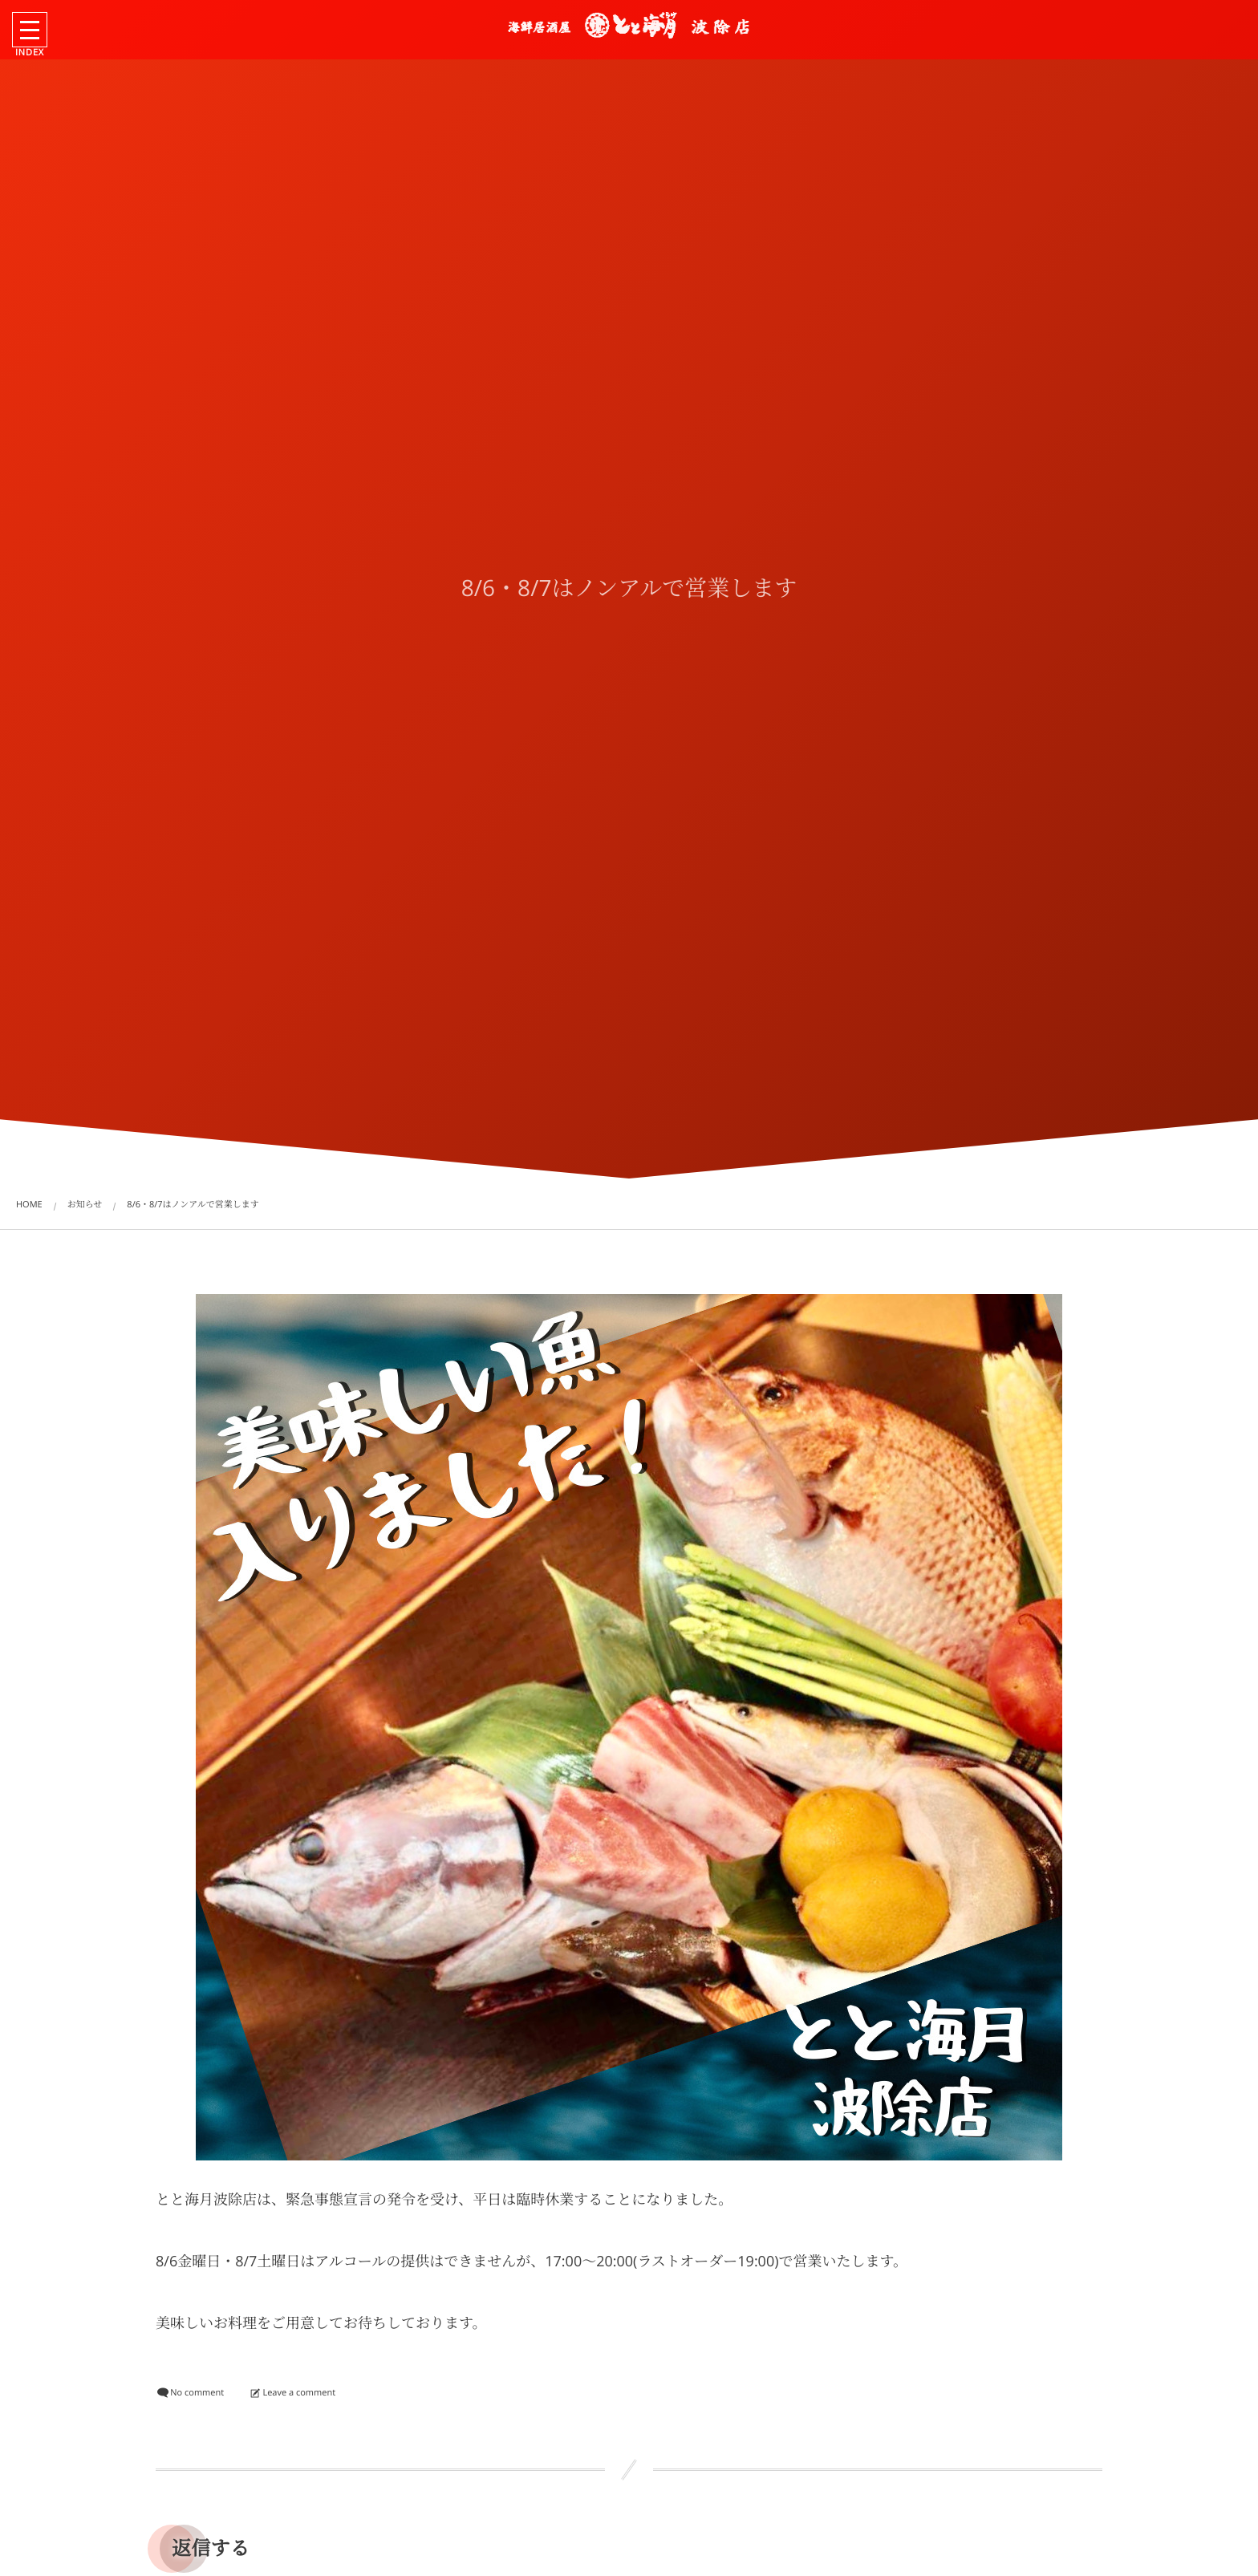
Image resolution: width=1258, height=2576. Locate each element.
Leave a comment (298, 2393)
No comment (197, 2393)
